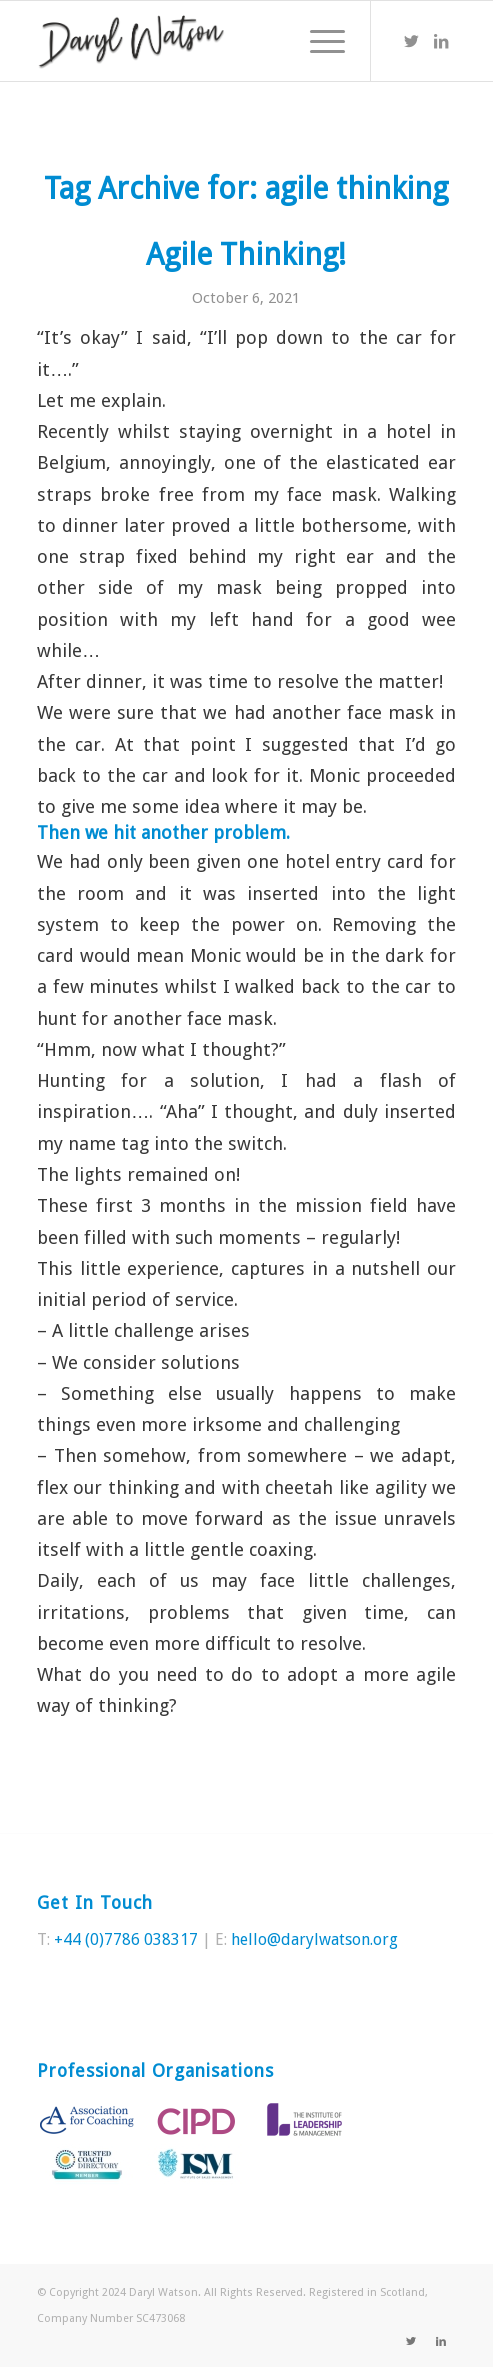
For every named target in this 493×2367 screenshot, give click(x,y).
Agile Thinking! (246, 254)
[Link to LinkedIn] (441, 41)
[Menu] (317, 41)
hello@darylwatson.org (314, 1939)
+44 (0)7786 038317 (126, 1939)
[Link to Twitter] (411, 41)
